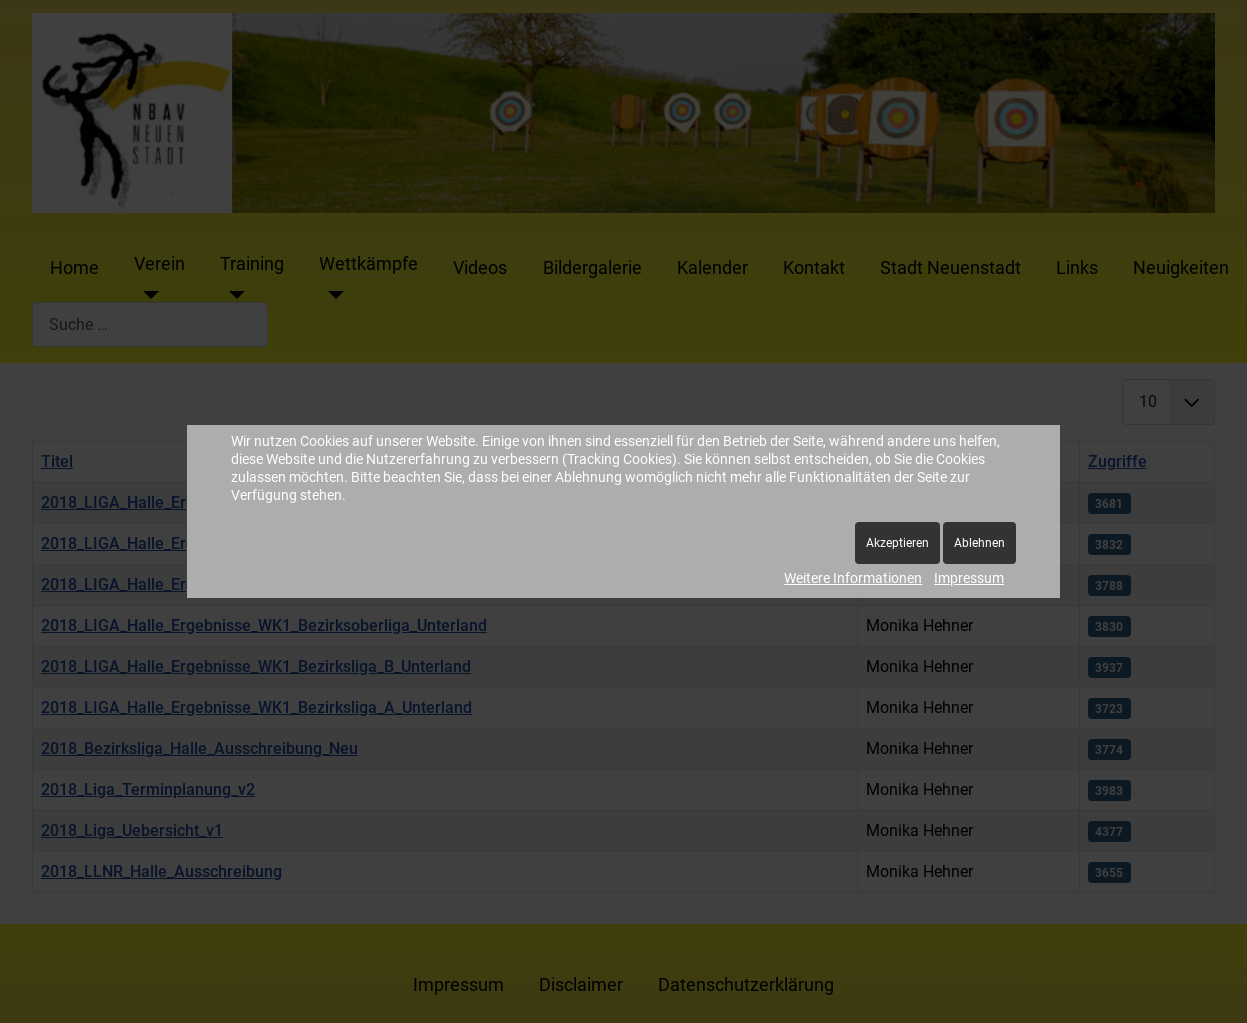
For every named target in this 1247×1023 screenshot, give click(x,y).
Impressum (969, 578)
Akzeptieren (897, 543)
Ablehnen (979, 543)
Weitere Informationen (853, 578)
